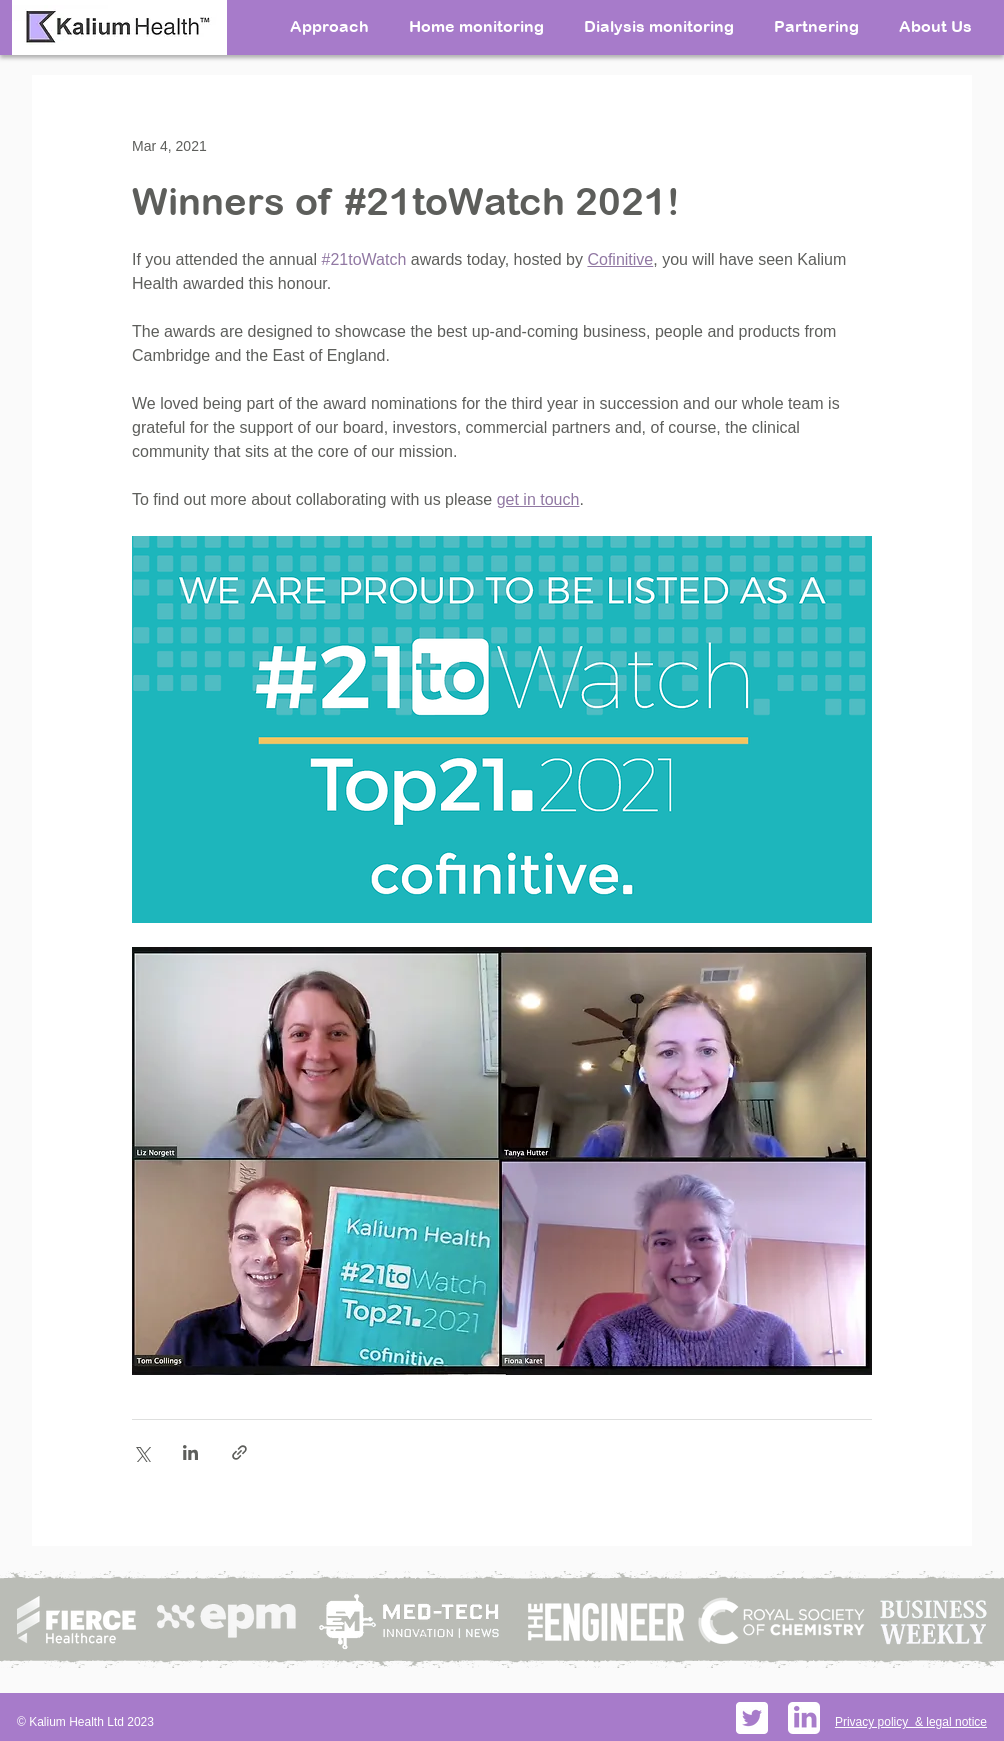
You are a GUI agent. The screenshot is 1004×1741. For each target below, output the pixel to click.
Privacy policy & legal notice (911, 1722)
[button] (935, 25)
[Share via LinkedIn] (190, 1452)
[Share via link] (239, 1452)
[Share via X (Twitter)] (141, 1452)
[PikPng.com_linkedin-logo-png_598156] (804, 1718)
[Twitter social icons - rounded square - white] (752, 1718)
